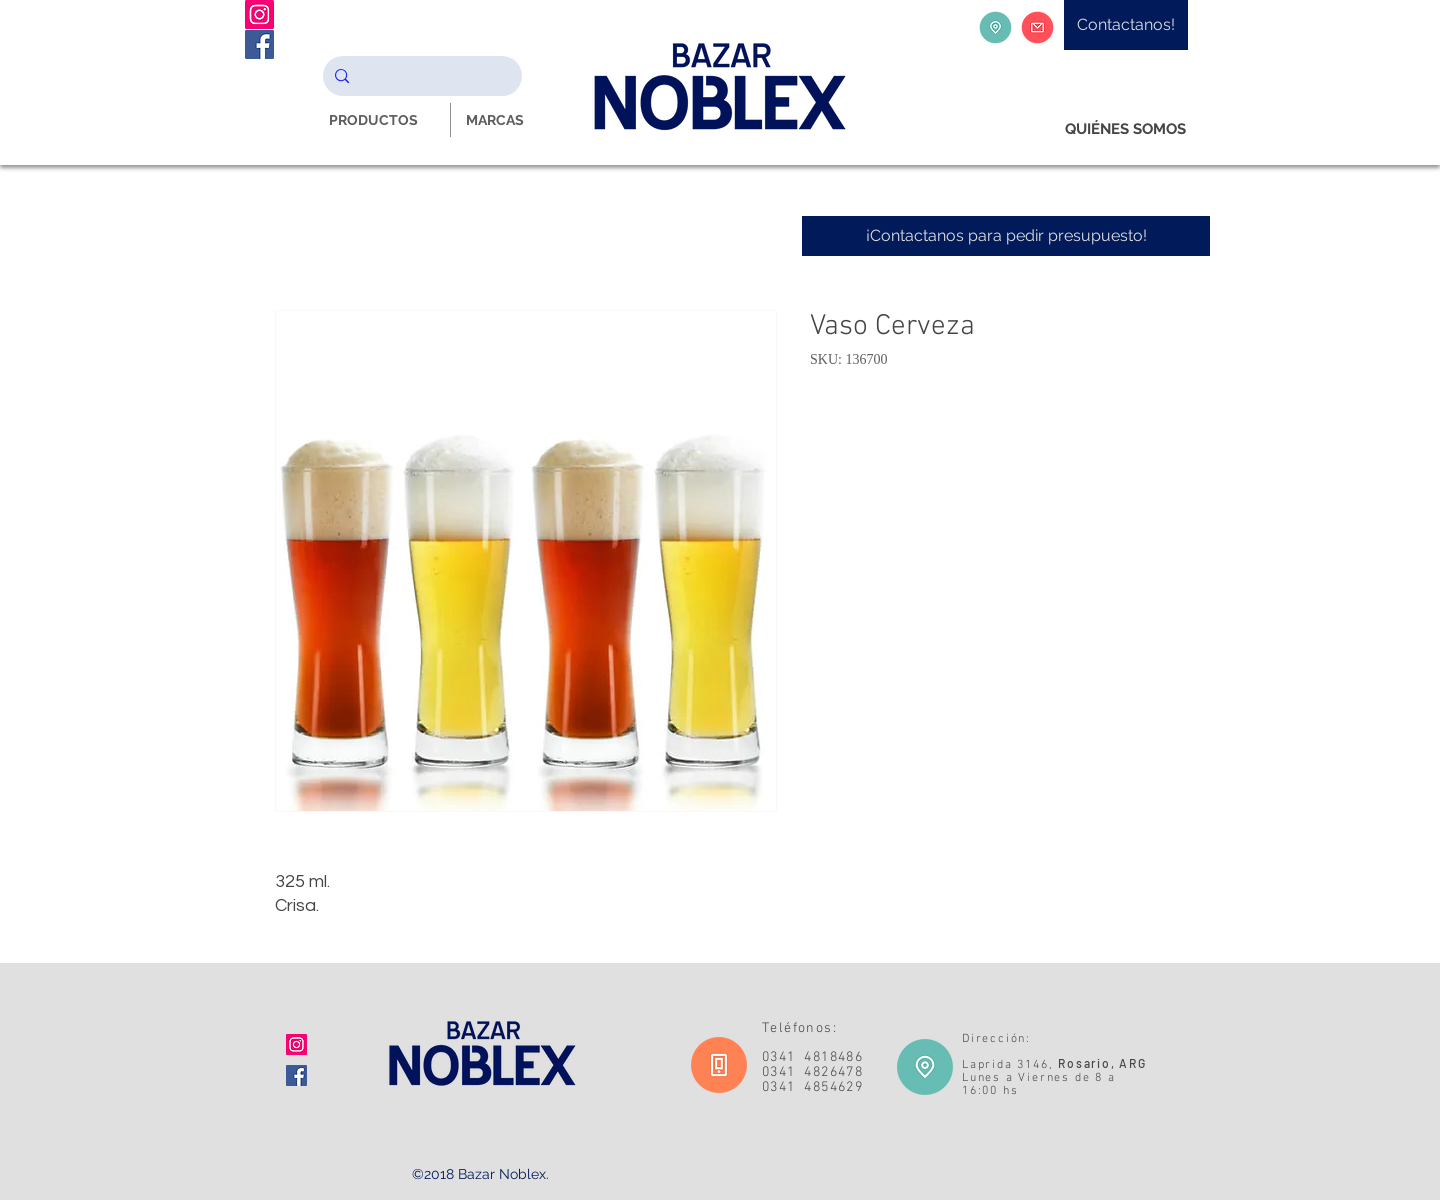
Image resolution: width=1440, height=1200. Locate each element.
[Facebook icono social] (296, 1075)
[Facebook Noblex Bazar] (259, 44)
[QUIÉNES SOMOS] (1125, 129)
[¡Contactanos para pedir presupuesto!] (1006, 236)
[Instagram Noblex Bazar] (259, 14)
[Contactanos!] (1126, 25)
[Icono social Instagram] (296, 1044)
